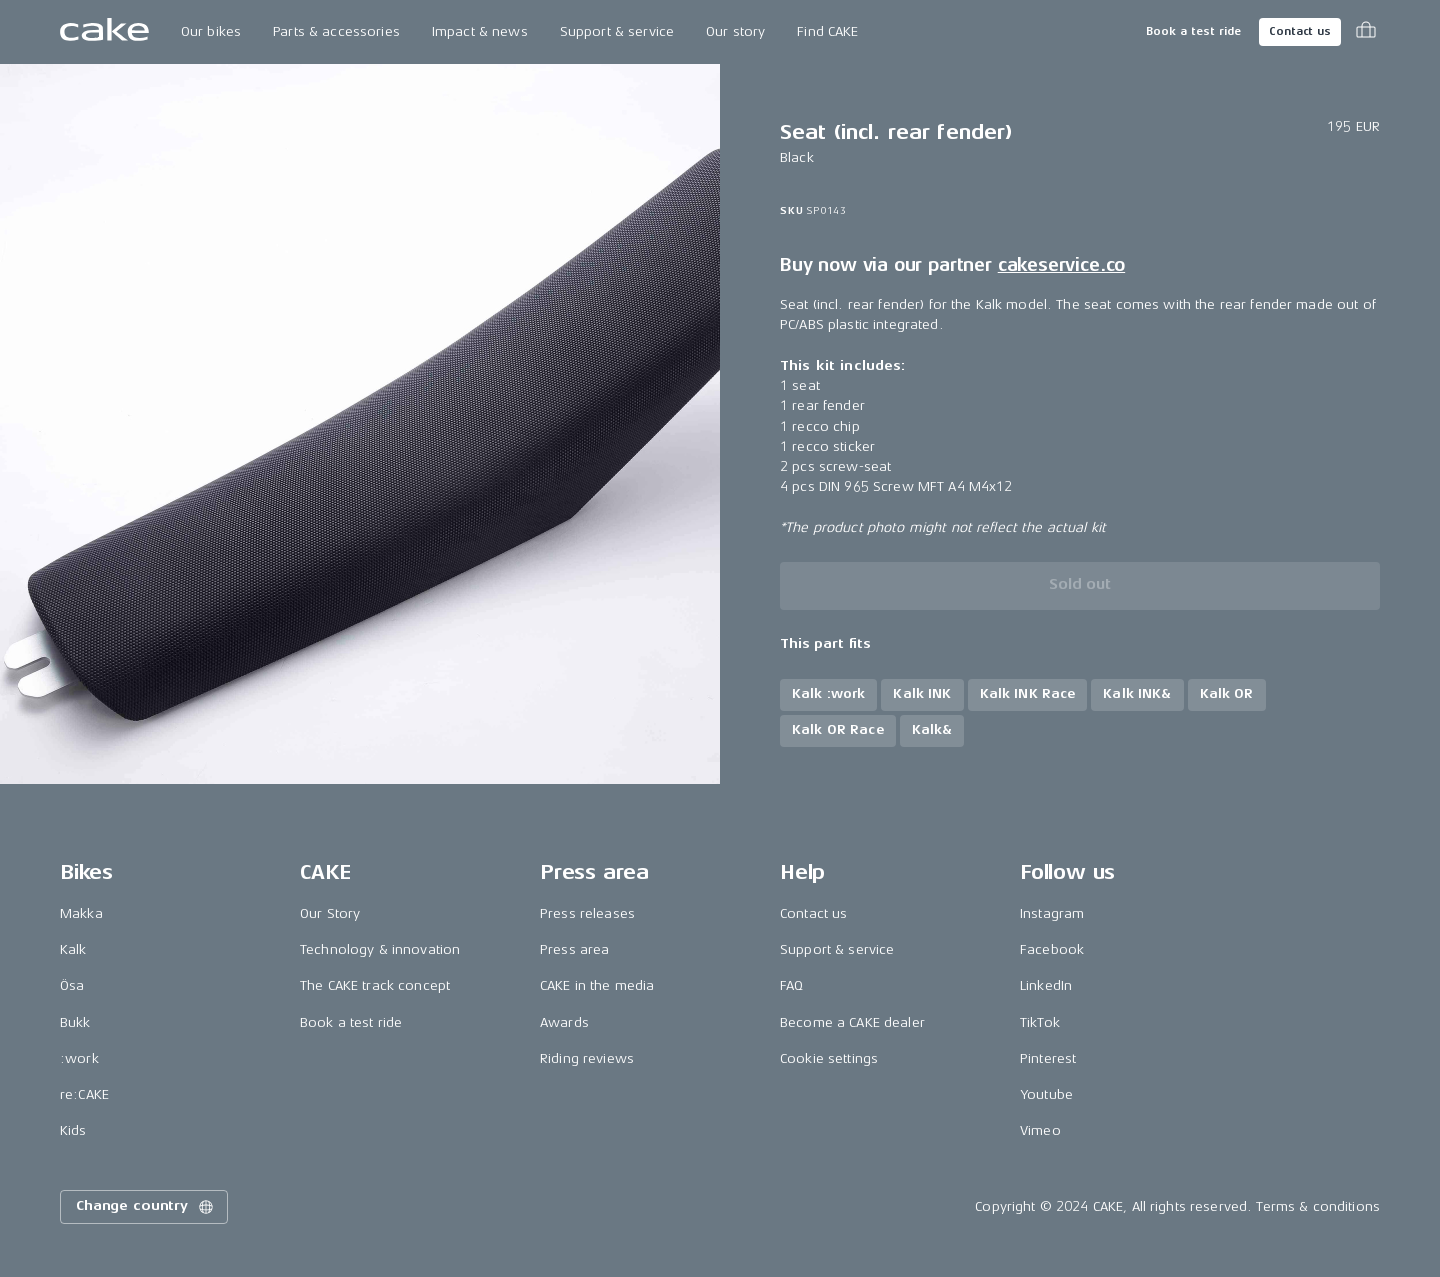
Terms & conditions (1318, 1206)
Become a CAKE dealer (852, 1022)
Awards (564, 1022)
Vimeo (1040, 1130)
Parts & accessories (336, 31)
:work (79, 1058)
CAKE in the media (597, 985)
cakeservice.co (1061, 265)
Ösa (72, 985)
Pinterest (1048, 1058)
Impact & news (480, 31)
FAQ (791, 985)
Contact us (1300, 31)
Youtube (1046, 1094)
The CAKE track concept (375, 985)
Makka (81, 913)
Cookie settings (829, 1058)
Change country (146, 1207)
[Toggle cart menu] (1366, 32)
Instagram (1052, 913)
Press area (574, 949)
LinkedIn (1046, 985)
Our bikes (211, 31)
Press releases (587, 913)
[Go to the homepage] (104, 32)
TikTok (1040, 1022)
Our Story (330, 913)
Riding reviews (587, 1058)
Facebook (1052, 949)
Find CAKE (827, 31)
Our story (735, 31)
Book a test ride (1193, 31)
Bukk (75, 1022)
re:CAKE (84, 1094)
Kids (73, 1130)
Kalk (73, 949)
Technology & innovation (380, 949)
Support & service (617, 31)
